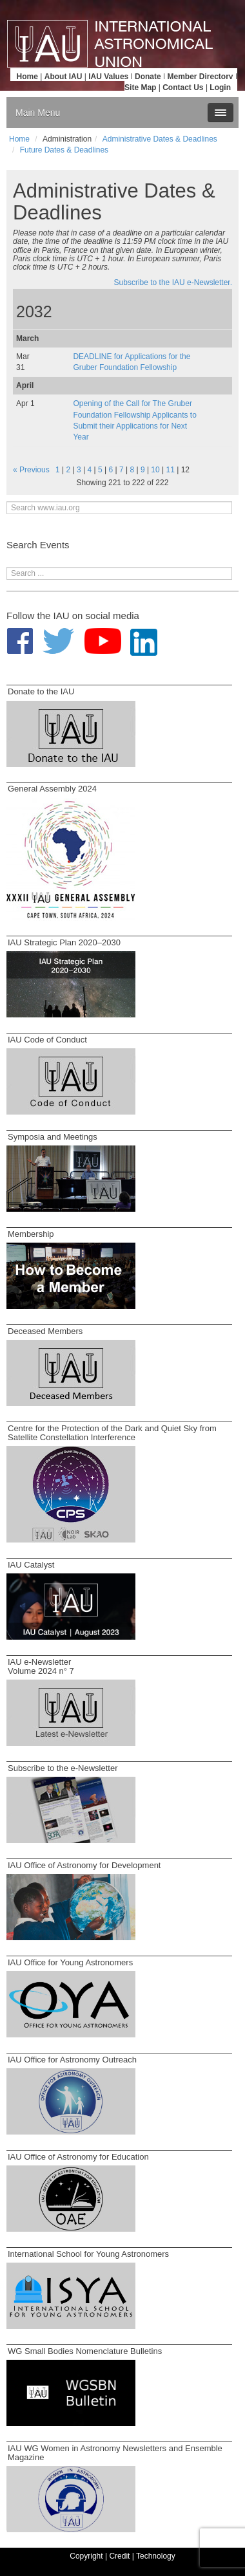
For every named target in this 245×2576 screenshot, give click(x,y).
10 (155, 469)
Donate (148, 76)
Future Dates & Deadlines (64, 149)
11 (170, 469)
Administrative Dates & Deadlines (160, 139)
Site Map (140, 87)
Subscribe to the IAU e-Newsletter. (173, 282)
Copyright (86, 2556)
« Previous (31, 469)
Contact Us (182, 87)
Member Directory (200, 76)
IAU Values (108, 76)
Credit (119, 2556)
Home (27, 76)
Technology (155, 2556)
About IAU (63, 76)
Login (220, 87)
